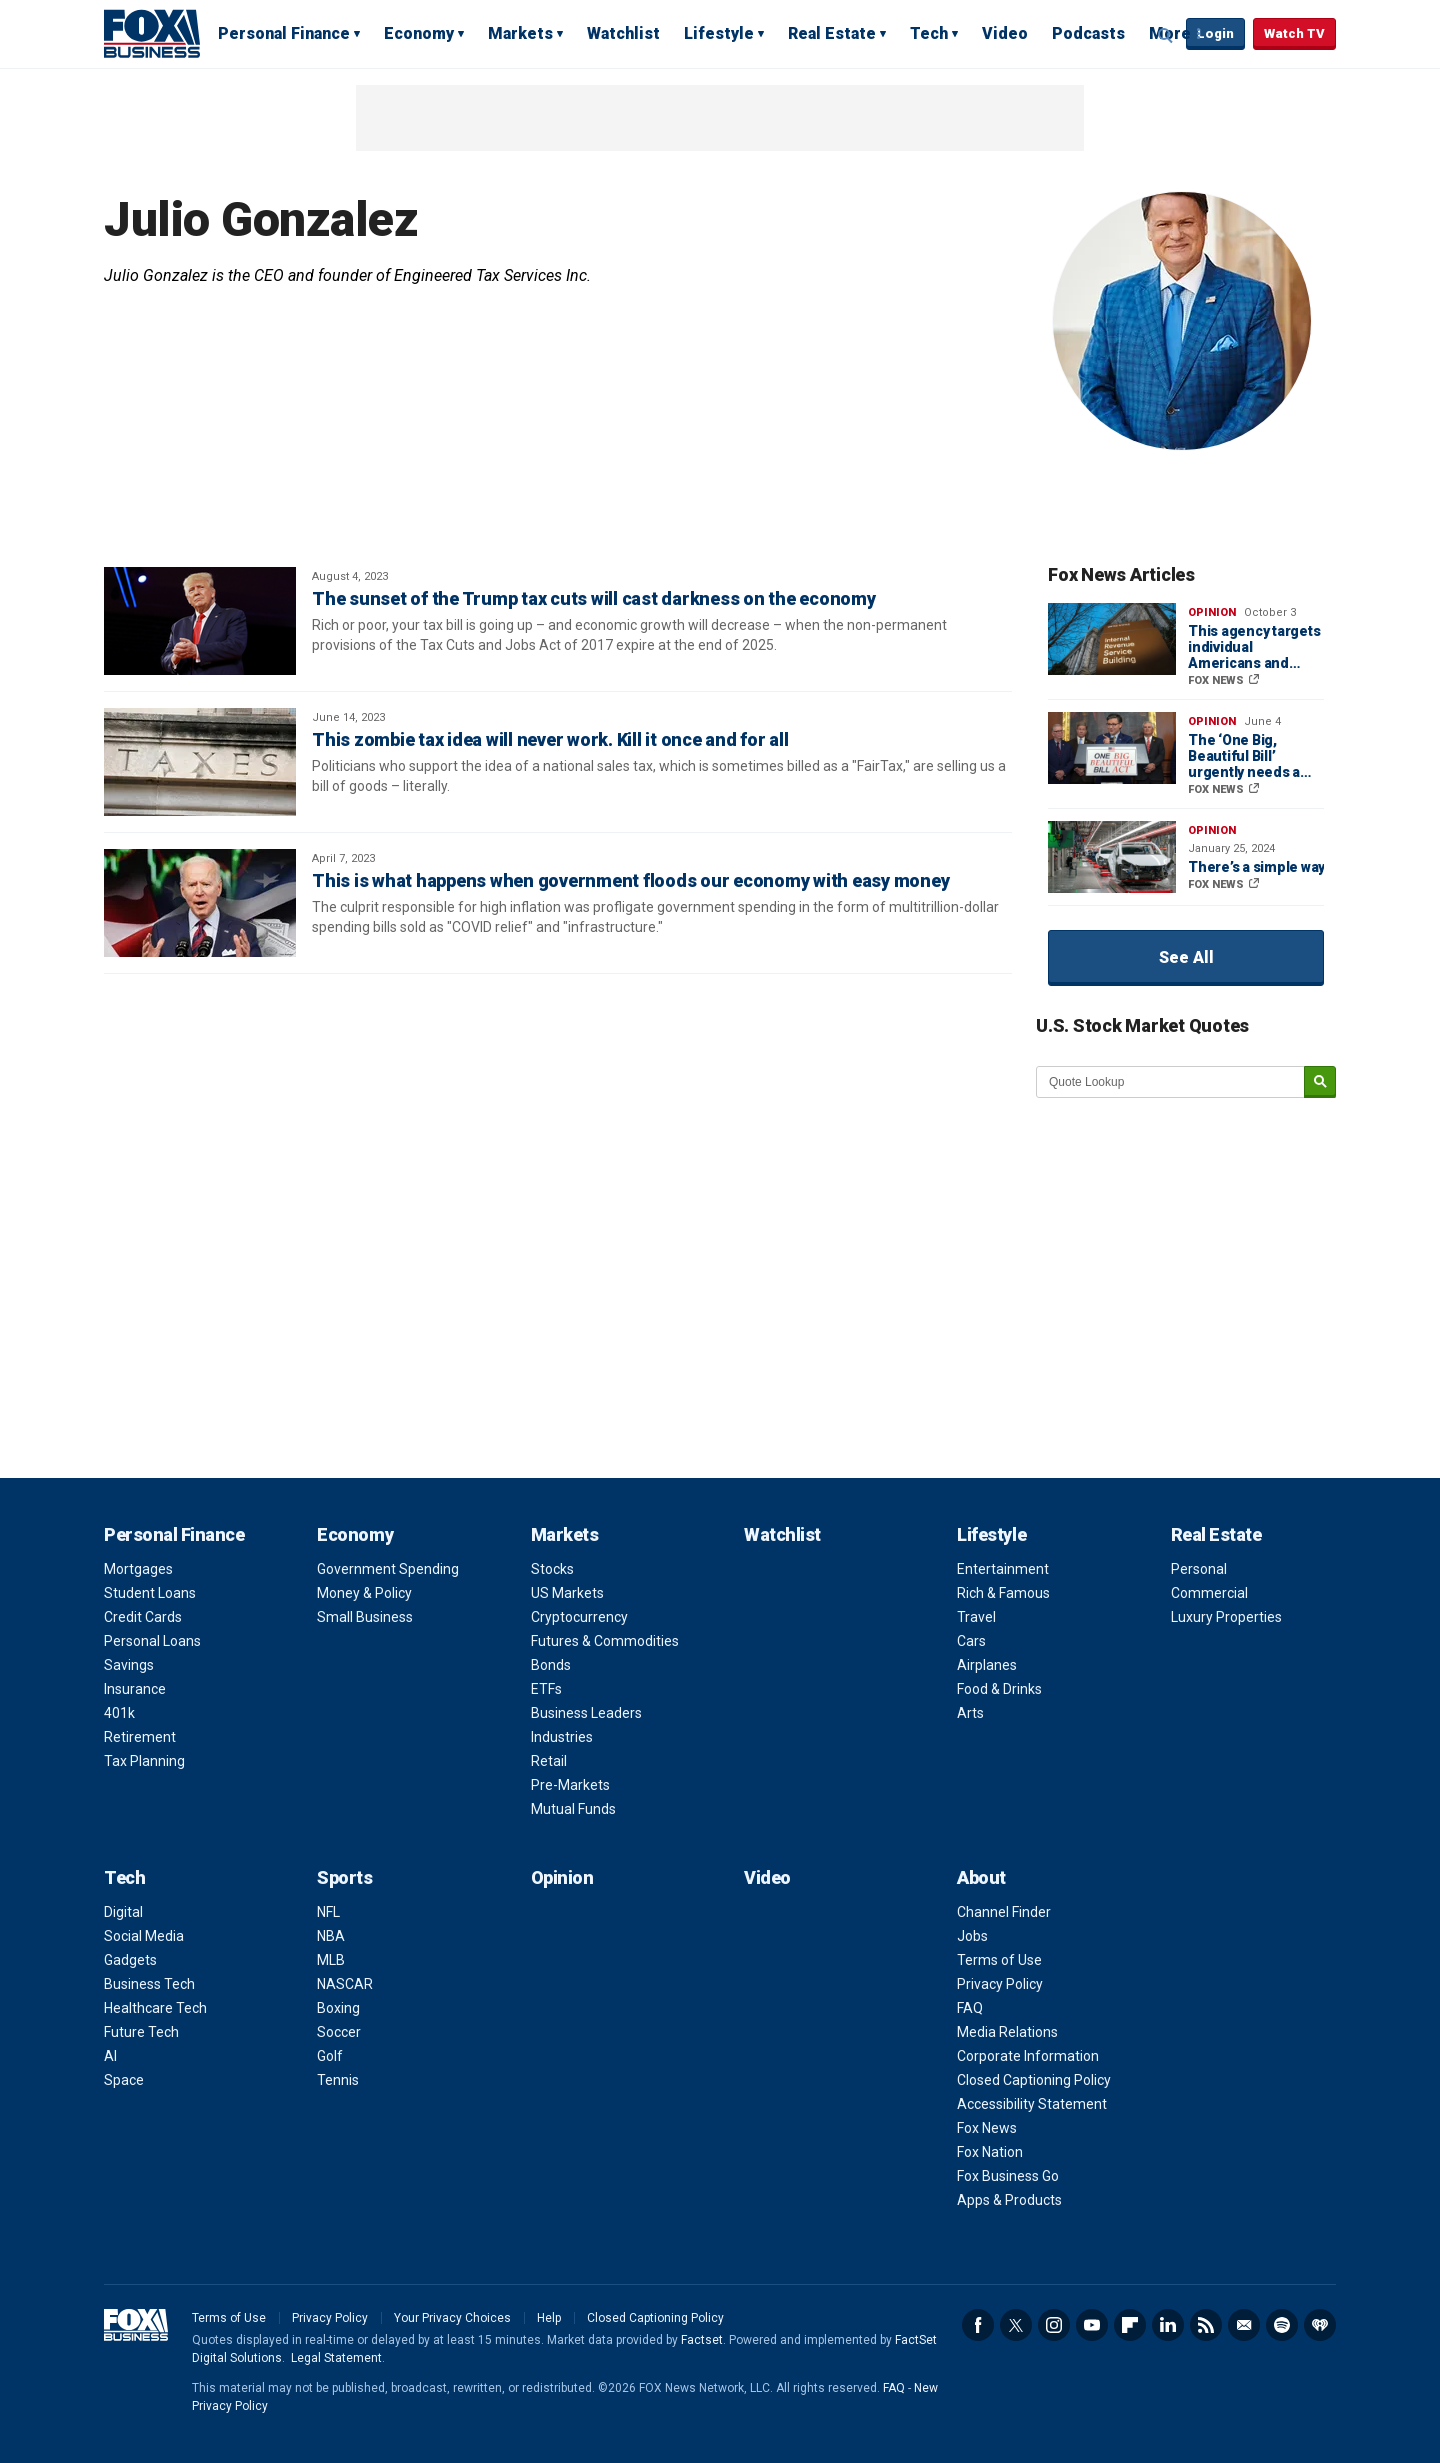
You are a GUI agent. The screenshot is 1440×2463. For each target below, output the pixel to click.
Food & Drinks (999, 1689)
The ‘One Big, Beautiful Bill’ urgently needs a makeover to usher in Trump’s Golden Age (1251, 756)
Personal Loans (152, 1641)
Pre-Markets (570, 1785)
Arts (970, 1713)
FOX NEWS (1217, 680)
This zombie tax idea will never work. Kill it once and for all (550, 739)
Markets (520, 33)
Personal (1199, 1569)
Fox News (987, 2128)
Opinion (1212, 612)
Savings (129, 1665)
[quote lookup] (1171, 1082)
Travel (976, 1617)
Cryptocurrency (579, 1617)
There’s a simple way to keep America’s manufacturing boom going (1256, 867)
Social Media (144, 1936)
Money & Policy (364, 1593)
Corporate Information (1028, 2056)
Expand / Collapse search (1166, 35)
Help (549, 2318)
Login (1215, 33)
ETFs (546, 1689)
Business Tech (149, 1984)
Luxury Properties (1226, 1617)
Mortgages (138, 1569)
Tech (929, 33)
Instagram (1054, 2325)
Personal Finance (284, 33)
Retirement (140, 1737)
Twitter (1016, 2325)
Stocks (552, 1569)
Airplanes (987, 1665)
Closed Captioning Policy (1034, 2080)
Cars (971, 1641)
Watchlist (623, 33)
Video (1005, 33)
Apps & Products (1009, 2200)
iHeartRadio (1320, 2325)
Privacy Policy (1000, 1984)
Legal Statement (336, 2358)
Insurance (135, 1689)
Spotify (1282, 2325)
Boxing (338, 2008)
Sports (344, 1877)
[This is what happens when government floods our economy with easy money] (200, 903)
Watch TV (1294, 33)
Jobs (972, 1936)
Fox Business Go (1008, 2176)
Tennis (338, 2080)
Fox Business (152, 33)
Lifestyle (719, 33)
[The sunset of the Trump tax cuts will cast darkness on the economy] (200, 621)
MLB (331, 1960)
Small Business (365, 1617)
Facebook (978, 2325)
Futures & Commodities (605, 1641)
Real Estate (832, 33)
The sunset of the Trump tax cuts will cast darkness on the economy (594, 598)
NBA (331, 1936)
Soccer (339, 2032)
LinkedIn (1168, 2325)
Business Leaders (586, 1713)
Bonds (551, 1665)
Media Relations (1007, 2032)
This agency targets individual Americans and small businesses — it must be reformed (1254, 647)
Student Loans (150, 1593)
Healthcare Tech (155, 2008)
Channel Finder (1004, 1912)
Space (124, 2080)
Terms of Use (999, 1960)
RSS (1206, 2325)
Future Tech (141, 2032)
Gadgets (130, 1960)
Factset (702, 2340)
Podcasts (1088, 33)
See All (1186, 957)
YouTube (1092, 2325)
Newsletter (1244, 2325)
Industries (562, 1737)
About (981, 1877)
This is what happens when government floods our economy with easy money (630, 880)
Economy (419, 33)
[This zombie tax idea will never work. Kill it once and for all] (200, 762)
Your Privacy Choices (452, 2318)
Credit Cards (143, 1617)
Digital (123, 1912)
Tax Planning (144, 1761)
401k (119, 1713)
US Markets (567, 1593)
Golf (330, 2056)
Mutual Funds (573, 1809)
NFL (328, 1912)
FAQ (970, 2008)
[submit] (1320, 1082)
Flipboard (1130, 2325)
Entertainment (1003, 1569)
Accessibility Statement (1032, 2104)
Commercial (1209, 1593)
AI (110, 2056)
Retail (549, 1761)
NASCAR (345, 1984)
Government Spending (388, 1569)
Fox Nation (990, 2152)
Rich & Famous (1003, 1593)
